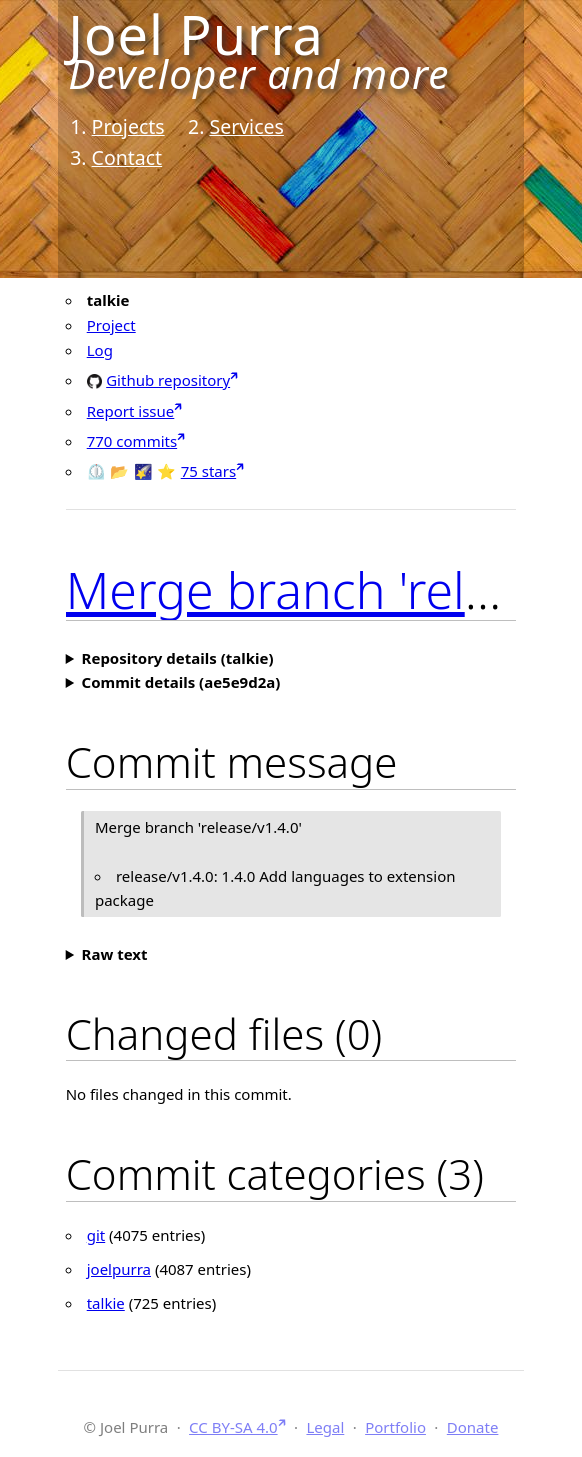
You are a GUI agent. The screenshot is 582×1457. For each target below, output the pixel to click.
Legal (325, 1427)
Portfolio (395, 1427)
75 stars (208, 471)
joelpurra (119, 1269)
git (96, 1235)
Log (100, 350)
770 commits (132, 441)
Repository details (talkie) (178, 658)
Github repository (168, 379)
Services (246, 126)
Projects (128, 126)
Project (111, 325)
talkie (106, 1303)
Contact (127, 157)
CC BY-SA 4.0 (233, 1427)
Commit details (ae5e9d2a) (181, 682)
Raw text (115, 954)
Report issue (131, 411)
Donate (473, 1427)
